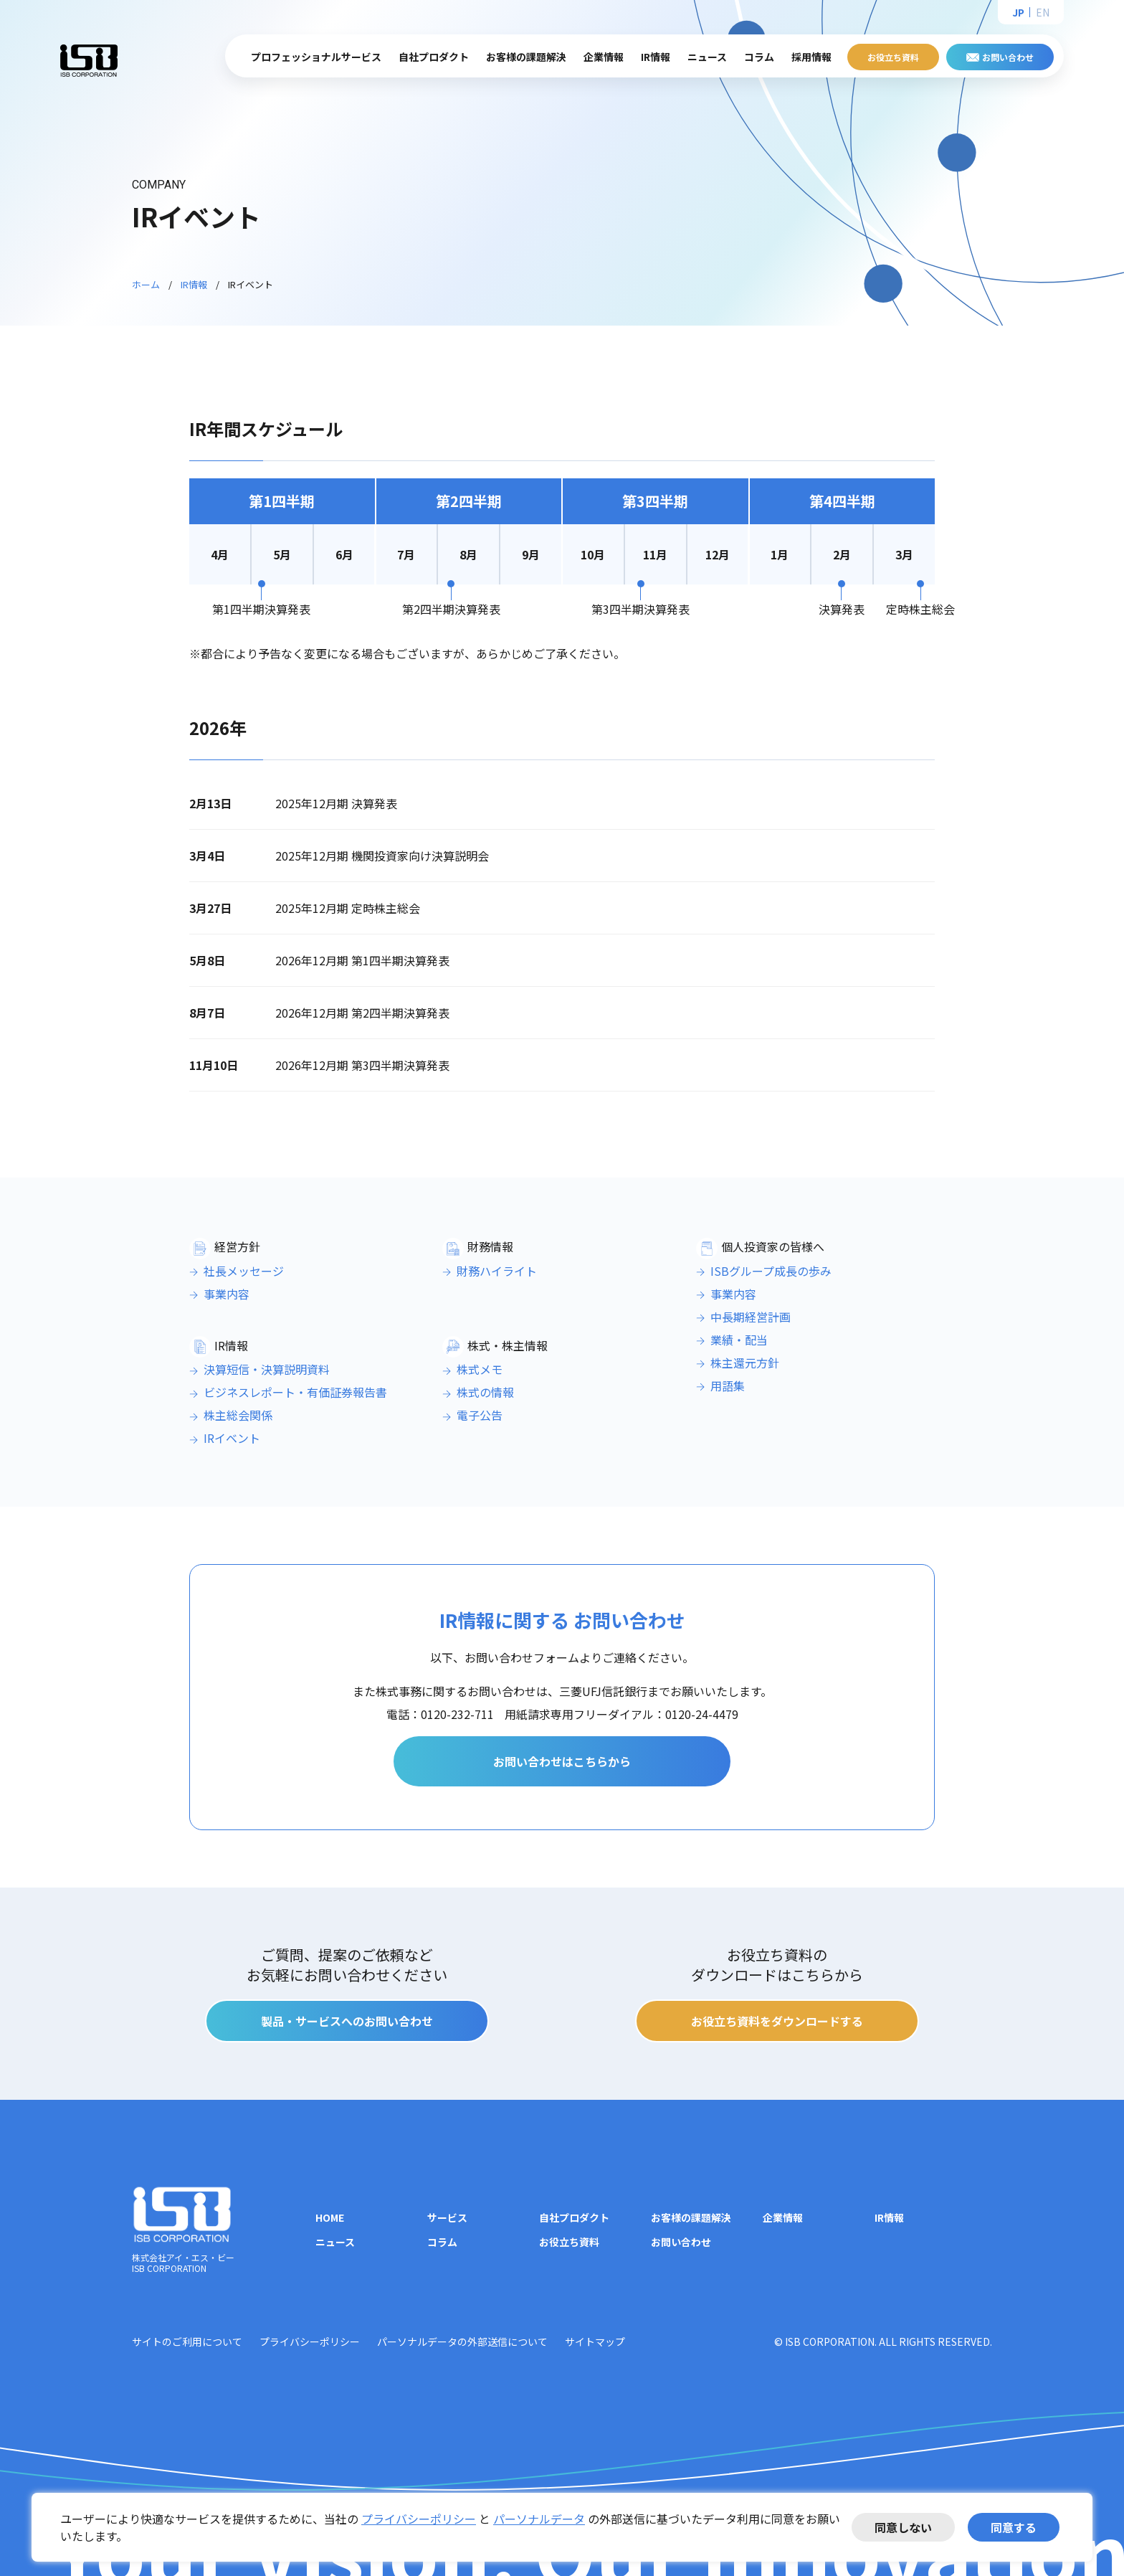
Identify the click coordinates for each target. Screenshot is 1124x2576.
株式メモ (480, 1369)
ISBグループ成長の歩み (771, 1270)
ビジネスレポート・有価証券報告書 (295, 1392)
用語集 (727, 1385)
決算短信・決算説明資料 (267, 1369)
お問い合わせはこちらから (562, 1761)
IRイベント (232, 1437)
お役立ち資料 (893, 57)
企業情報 (783, 2217)
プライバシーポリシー (418, 2518)
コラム (759, 56)
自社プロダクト (574, 2217)
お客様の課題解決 (526, 56)
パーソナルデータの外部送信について (462, 2341)
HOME (329, 2217)
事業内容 (226, 1293)
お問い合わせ (1008, 57)
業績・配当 (739, 1339)
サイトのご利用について (187, 2341)
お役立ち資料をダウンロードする (777, 2021)
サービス (447, 2217)
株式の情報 (485, 1392)
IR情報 (194, 284)
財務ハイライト (497, 1270)
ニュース (707, 56)
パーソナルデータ (539, 2518)
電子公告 (480, 1415)
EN (1042, 12)
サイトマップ (595, 2341)
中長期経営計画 (750, 1316)
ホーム (146, 284)
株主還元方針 (744, 1362)
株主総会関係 (238, 1415)
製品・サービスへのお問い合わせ (347, 2021)
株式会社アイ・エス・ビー (89, 60)
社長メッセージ (244, 1270)
